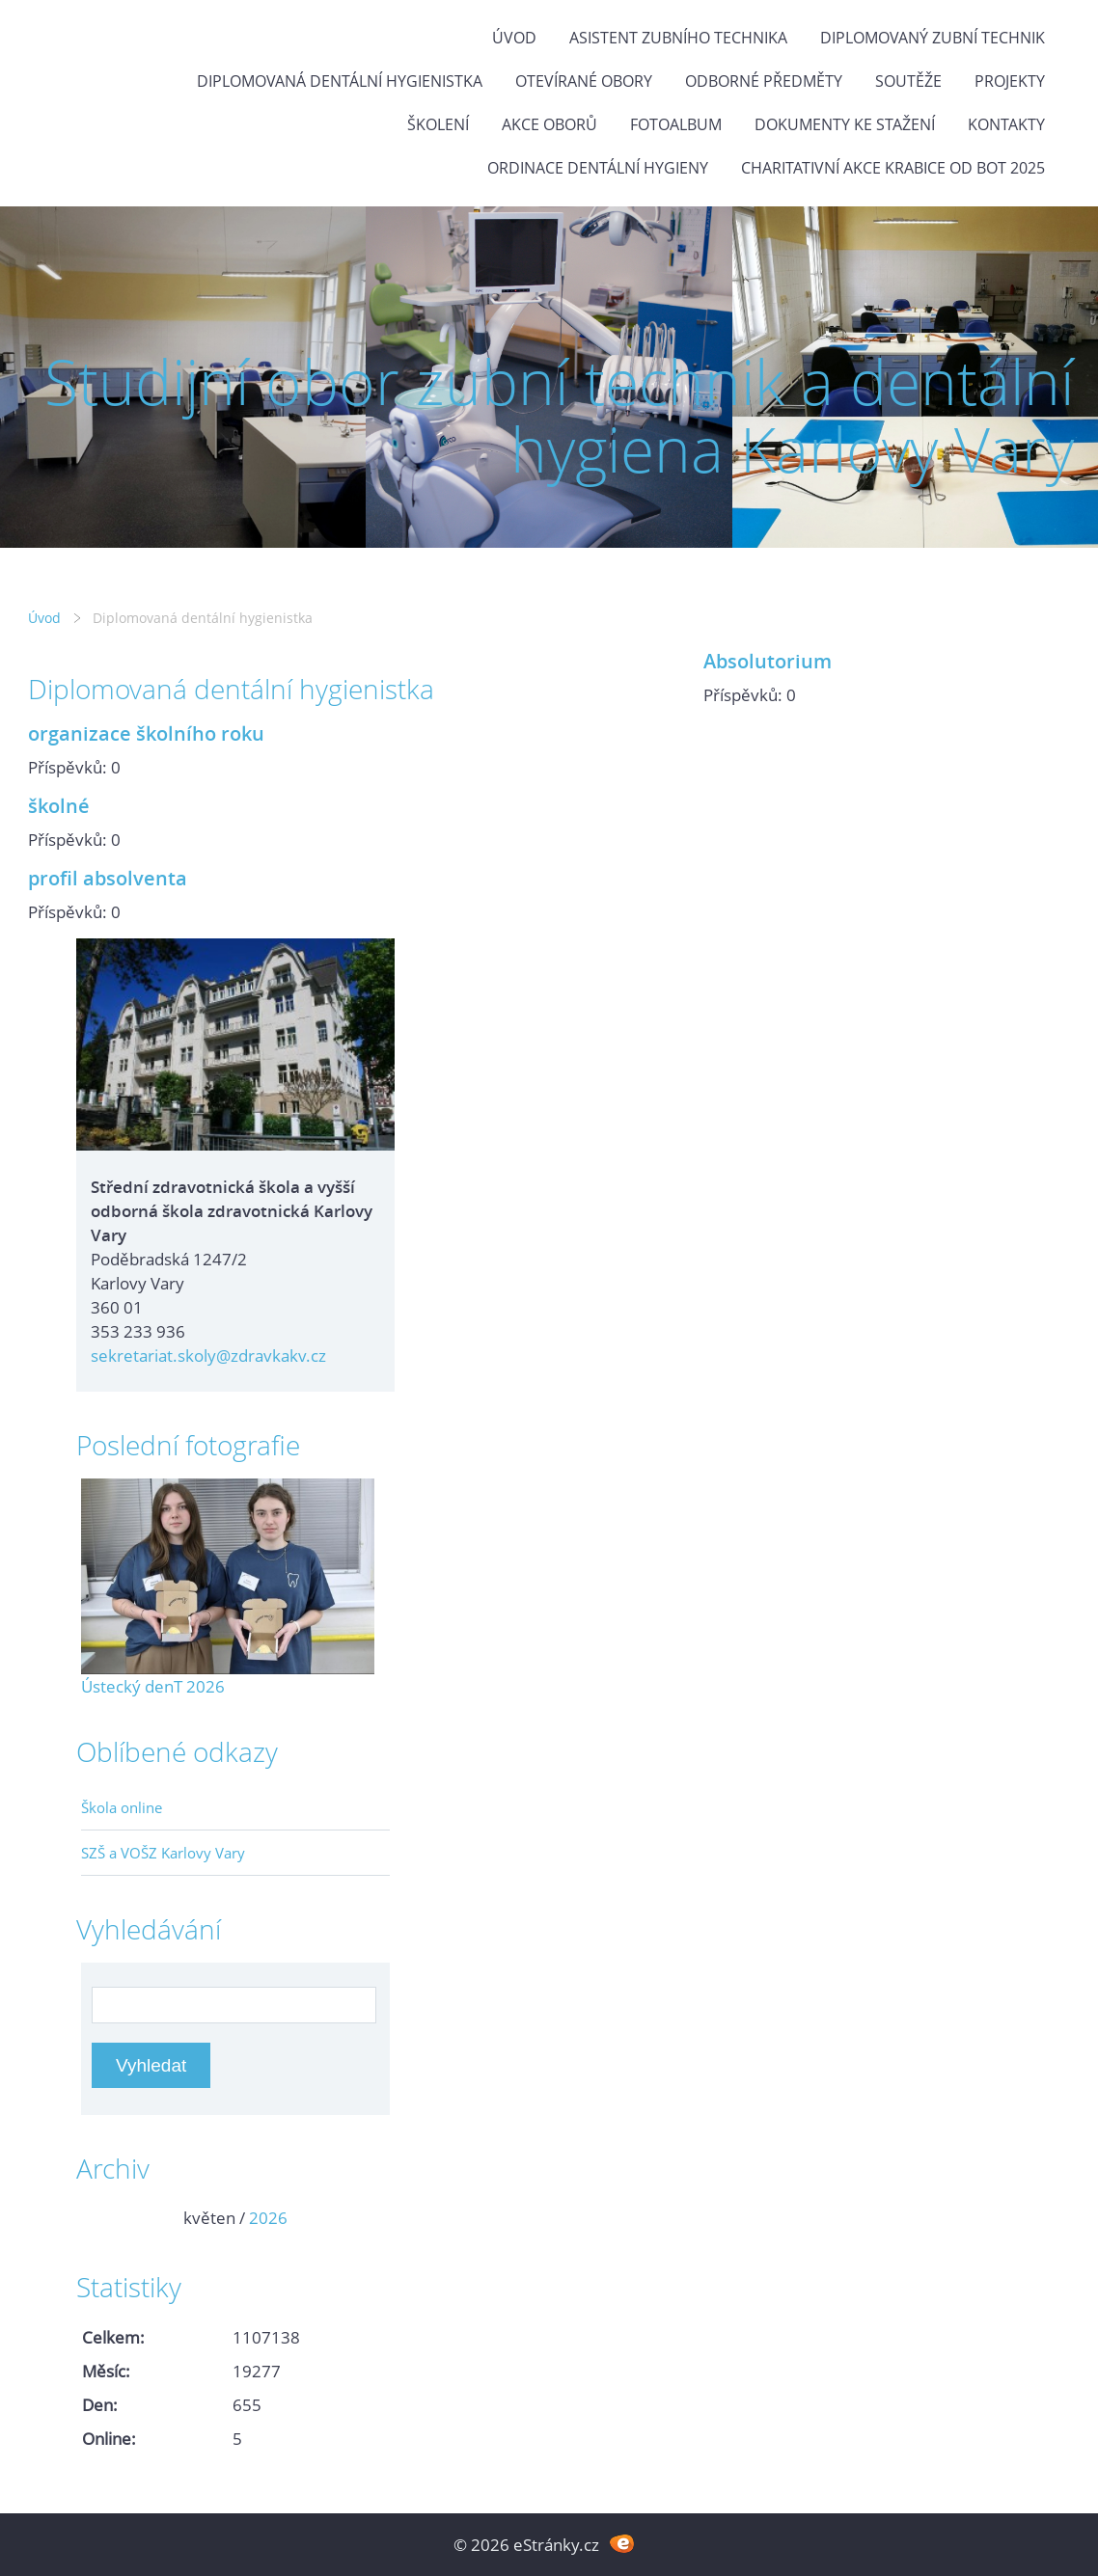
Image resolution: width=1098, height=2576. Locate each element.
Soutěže (908, 81)
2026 (268, 2218)
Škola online (121, 1807)
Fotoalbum (676, 124)
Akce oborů (549, 124)
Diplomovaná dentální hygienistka (339, 81)
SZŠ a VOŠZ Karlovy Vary (163, 1852)
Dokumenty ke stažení (845, 124)
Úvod (514, 37)
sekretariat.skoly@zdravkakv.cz (208, 1355)
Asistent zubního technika (678, 37)
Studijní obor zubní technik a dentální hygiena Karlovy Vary (559, 415)
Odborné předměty (763, 81)
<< (102, 2218)
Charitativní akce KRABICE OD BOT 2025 (893, 167)
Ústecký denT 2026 (153, 1686)
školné (59, 805)
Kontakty (1006, 124)
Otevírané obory (583, 81)
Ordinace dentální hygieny (597, 167)
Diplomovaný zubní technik (932, 37)
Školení (438, 124)
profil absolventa (107, 877)
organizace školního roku (146, 732)
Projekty (1009, 81)
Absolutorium (767, 660)
